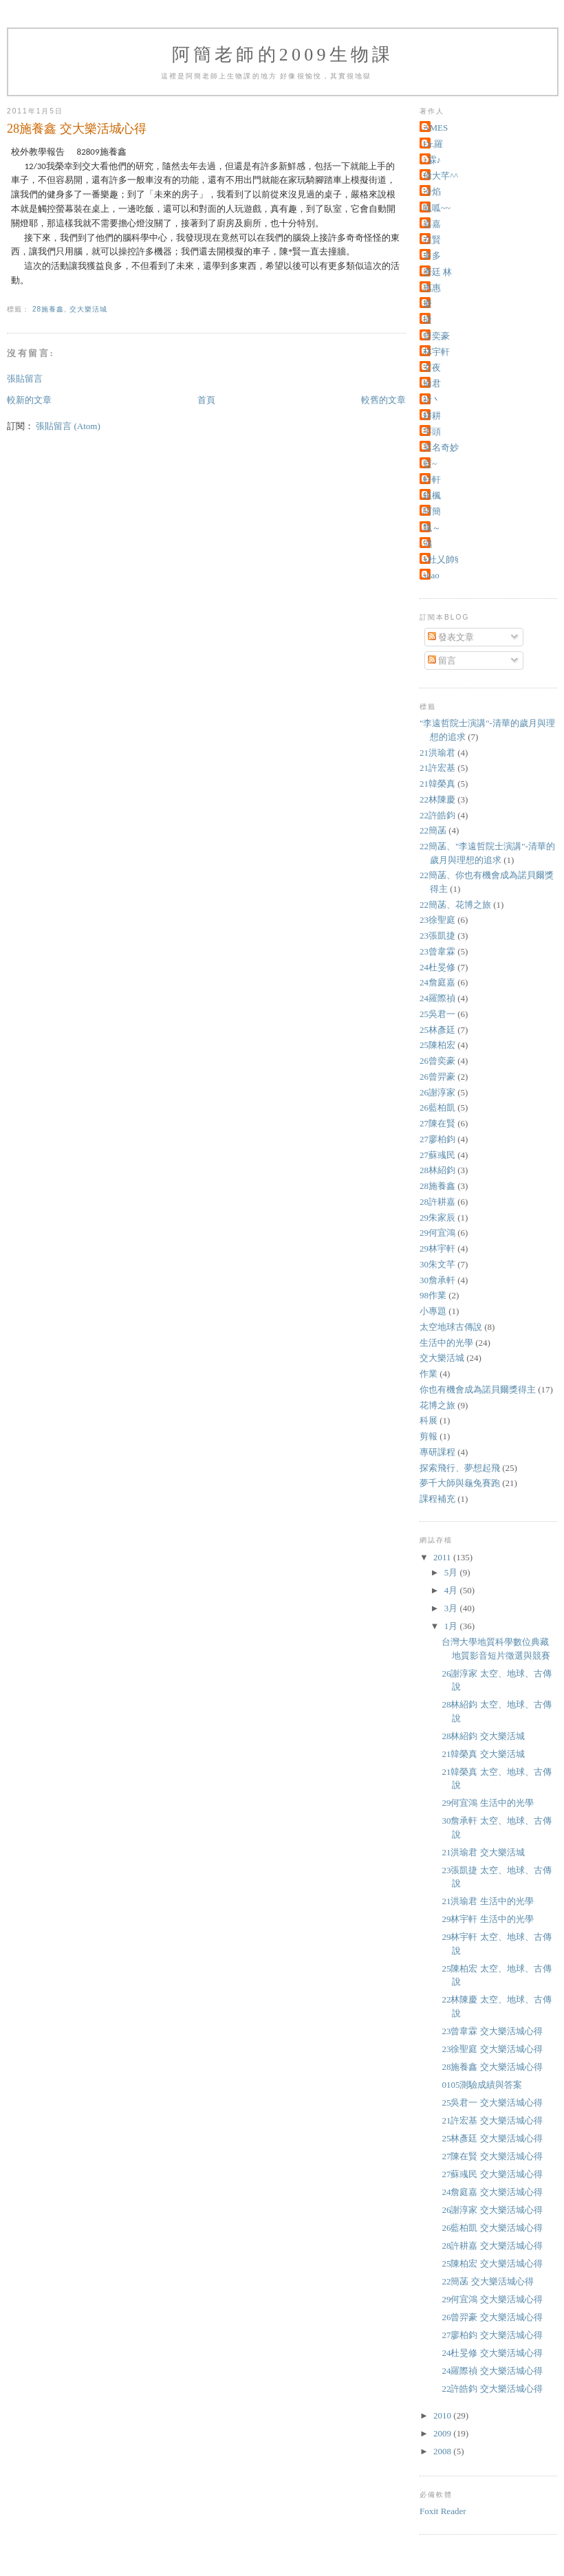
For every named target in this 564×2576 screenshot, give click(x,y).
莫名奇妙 (441, 447)
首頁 (206, 400)
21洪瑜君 (437, 752)
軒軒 (432, 479)
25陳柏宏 (437, 1045)
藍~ (430, 464)
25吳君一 (437, 1014)
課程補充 (437, 1499)
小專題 (433, 1311)
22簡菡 (433, 830)
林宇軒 (436, 352)
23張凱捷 (437, 935)
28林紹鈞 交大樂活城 (483, 1736)
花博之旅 (437, 1405)
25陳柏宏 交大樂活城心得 (492, 2263)
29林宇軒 (437, 1248)
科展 (428, 1420)
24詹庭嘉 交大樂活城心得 (492, 2192)
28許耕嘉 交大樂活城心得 (492, 2245)
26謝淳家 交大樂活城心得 (492, 2210)
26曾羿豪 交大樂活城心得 (492, 2317)
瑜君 (432, 383)
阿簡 (432, 511)
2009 (443, 2433)
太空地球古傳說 (451, 1327)
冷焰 (432, 191)
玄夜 (432, 367)
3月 (452, 1608)
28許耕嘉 (437, 1202)
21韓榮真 (437, 783)
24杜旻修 (437, 967)
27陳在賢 (437, 1123)
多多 (432, 255)
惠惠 (432, 288)
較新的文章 (29, 400)
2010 (443, 2415)
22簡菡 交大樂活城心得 (487, 2281)
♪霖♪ (432, 160)
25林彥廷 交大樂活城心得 (492, 2138)
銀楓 (432, 495)
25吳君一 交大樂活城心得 (492, 2102)
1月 (452, 1626)
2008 (443, 2451)
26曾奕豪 (437, 1061)
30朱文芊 (437, 1264)
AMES (435, 127)
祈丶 (432, 400)
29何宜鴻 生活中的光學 (487, 1803)
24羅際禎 (437, 998)
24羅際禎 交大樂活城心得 (492, 2371)
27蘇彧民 (437, 1155)
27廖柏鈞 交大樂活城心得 (492, 2335)
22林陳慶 (437, 799)
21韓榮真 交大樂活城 (483, 1754)
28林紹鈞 (437, 1170)
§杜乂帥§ (441, 559)
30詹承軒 (437, 1280)
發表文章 (451, 637)
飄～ (432, 528)
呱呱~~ (437, 208)
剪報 (428, 1436)
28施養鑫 (48, 309)
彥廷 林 (437, 272)
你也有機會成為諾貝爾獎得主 (478, 1389)
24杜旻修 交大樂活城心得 (492, 2353)
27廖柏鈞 (437, 1139)
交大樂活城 (88, 309)
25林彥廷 (437, 1030)
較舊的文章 (383, 400)
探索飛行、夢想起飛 (460, 1468)
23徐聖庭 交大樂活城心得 (492, 2049)
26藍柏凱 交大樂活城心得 (492, 2228)
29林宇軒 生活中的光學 (487, 1919)
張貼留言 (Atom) (68, 426)
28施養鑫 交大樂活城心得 (492, 2067)
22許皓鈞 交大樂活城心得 (492, 2388)
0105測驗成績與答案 (482, 2085)
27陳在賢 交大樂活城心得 (492, 2156)
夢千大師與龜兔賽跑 (460, 1483)
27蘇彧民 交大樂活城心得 (492, 2174)
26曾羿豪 (437, 1076)
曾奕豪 (436, 336)
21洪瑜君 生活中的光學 (487, 1901)
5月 (452, 1572)
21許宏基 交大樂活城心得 (492, 2120)
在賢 (432, 239)
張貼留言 (25, 378)
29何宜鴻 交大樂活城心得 (492, 2299)
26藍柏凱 (437, 1107)
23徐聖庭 (437, 920)
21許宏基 (437, 768)
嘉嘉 (432, 224)
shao (431, 575)
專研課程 (437, 1452)
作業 (428, 1373)
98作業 (433, 1295)
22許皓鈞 (437, 815)
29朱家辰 (437, 1217)
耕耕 (432, 416)
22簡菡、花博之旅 (455, 904)
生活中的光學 (446, 1343)
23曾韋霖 (437, 951)
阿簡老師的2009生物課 (282, 55)
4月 (452, 1590)
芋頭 (432, 431)
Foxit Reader (443, 2511)
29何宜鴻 (437, 1232)
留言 (442, 660)
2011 (443, 1557)
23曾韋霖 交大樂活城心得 (492, 2031)
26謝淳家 (437, 1092)
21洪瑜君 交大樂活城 (483, 1852)
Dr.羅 (433, 144)
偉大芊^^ (440, 176)
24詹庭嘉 (437, 982)
